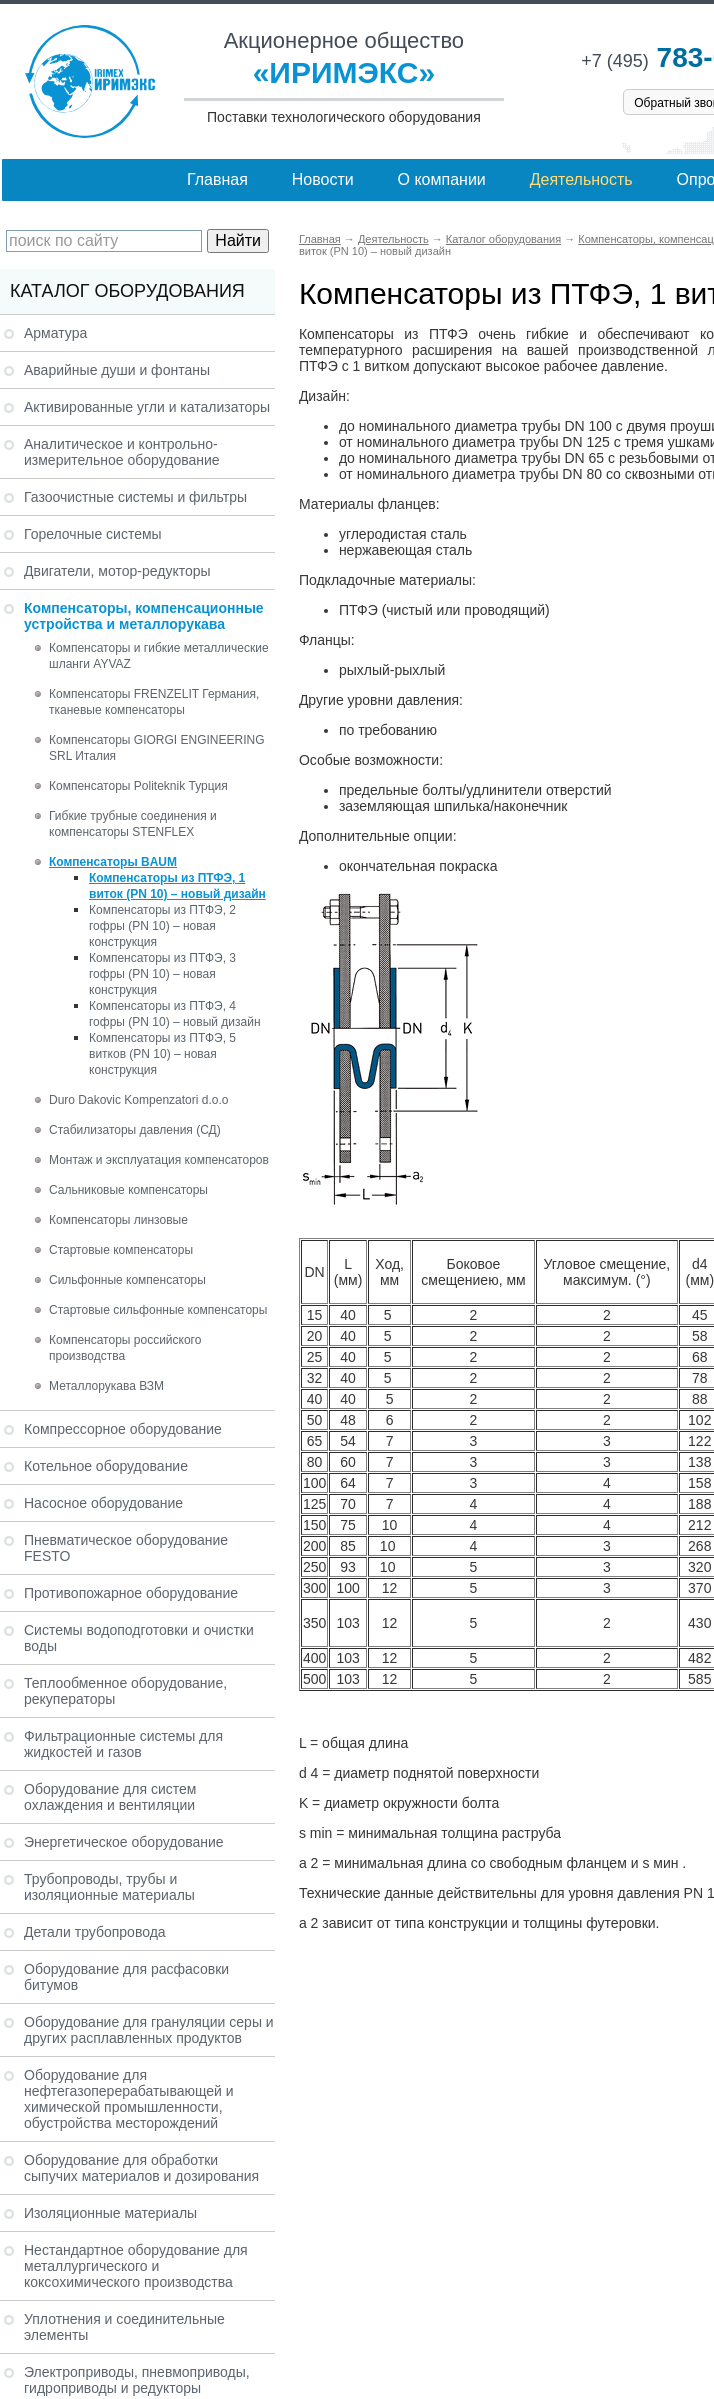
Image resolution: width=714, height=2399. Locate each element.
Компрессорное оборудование (123, 1429)
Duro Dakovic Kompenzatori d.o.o (138, 1100)
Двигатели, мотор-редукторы (117, 571)
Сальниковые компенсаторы (128, 1190)
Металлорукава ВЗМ (106, 1386)
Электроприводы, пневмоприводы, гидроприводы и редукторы (137, 2380)
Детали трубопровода (95, 1932)
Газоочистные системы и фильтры (135, 497)
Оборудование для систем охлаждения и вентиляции (110, 1797)
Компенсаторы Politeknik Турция (138, 786)
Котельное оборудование (106, 1466)
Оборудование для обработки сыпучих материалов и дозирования (141, 2168)
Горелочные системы (93, 534)
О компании (442, 179)
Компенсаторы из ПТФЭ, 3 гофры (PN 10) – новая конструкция (162, 974)
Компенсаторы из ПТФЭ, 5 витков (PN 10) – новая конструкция (162, 1054)
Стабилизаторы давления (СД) (135, 1130)
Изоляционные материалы (110, 2213)
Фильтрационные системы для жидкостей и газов (123, 1744)
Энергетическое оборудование (124, 1842)
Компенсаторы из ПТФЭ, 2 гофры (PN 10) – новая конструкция (162, 926)
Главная (217, 179)
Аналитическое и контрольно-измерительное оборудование (122, 452)
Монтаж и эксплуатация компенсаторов (159, 1160)
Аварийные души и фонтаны (117, 370)
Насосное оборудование (103, 1503)
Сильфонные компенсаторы (127, 1280)
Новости (323, 179)
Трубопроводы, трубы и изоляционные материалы (109, 1887)
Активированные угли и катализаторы (147, 407)
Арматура (55, 333)
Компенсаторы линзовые (118, 1220)
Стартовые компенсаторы (121, 1250)
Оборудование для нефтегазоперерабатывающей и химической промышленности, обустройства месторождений (129, 2099)
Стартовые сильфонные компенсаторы (158, 1310)
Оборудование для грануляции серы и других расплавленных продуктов (149, 2030)
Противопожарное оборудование (131, 1593)
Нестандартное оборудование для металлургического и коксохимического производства (136, 2266)
